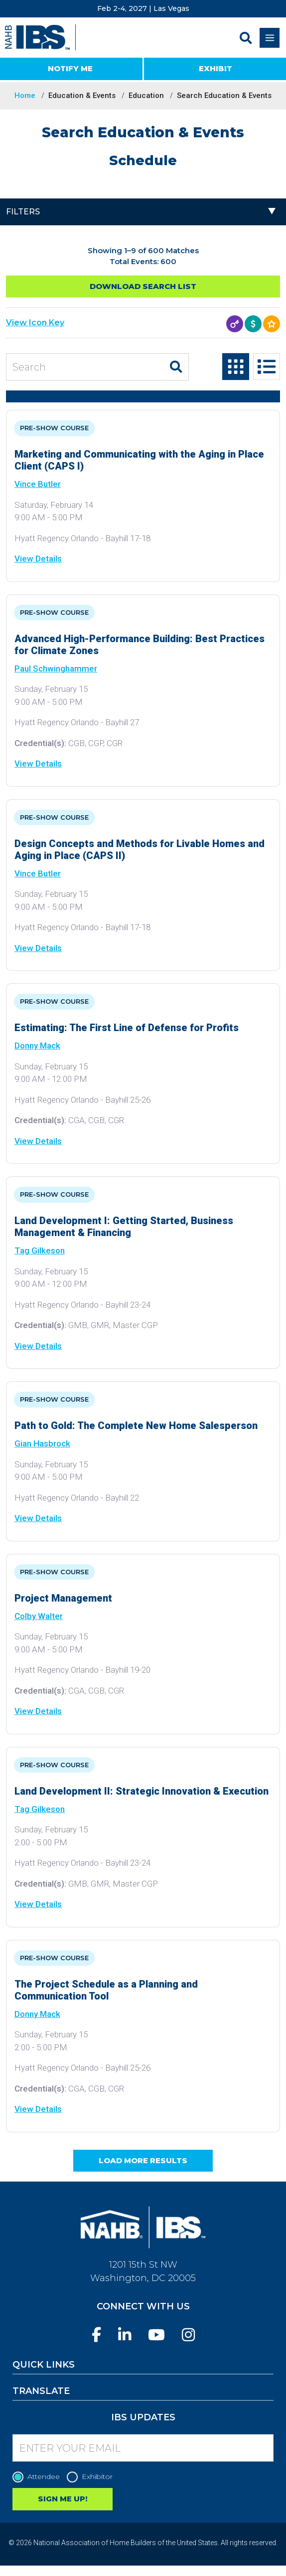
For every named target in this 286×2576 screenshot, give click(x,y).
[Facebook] (96, 2335)
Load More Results (143, 2160)
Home (24, 95)
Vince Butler (37, 484)
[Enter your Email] (143, 2448)
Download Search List (143, 286)
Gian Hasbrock (42, 1443)
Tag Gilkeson (39, 1250)
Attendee (38, 2477)
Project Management (63, 1598)
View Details (38, 559)
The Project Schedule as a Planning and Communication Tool (106, 1990)
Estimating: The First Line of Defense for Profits (126, 1028)
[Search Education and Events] (85, 367)
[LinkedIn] (125, 2335)
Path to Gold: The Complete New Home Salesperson (136, 1425)
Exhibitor (92, 2477)
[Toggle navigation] (269, 37)
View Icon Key (35, 322)
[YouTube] (156, 2335)
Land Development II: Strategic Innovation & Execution (141, 1791)
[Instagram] (188, 2335)
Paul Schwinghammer (55, 668)
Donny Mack (37, 1045)
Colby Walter (38, 1616)
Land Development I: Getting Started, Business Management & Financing (123, 1227)
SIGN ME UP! (62, 2498)
